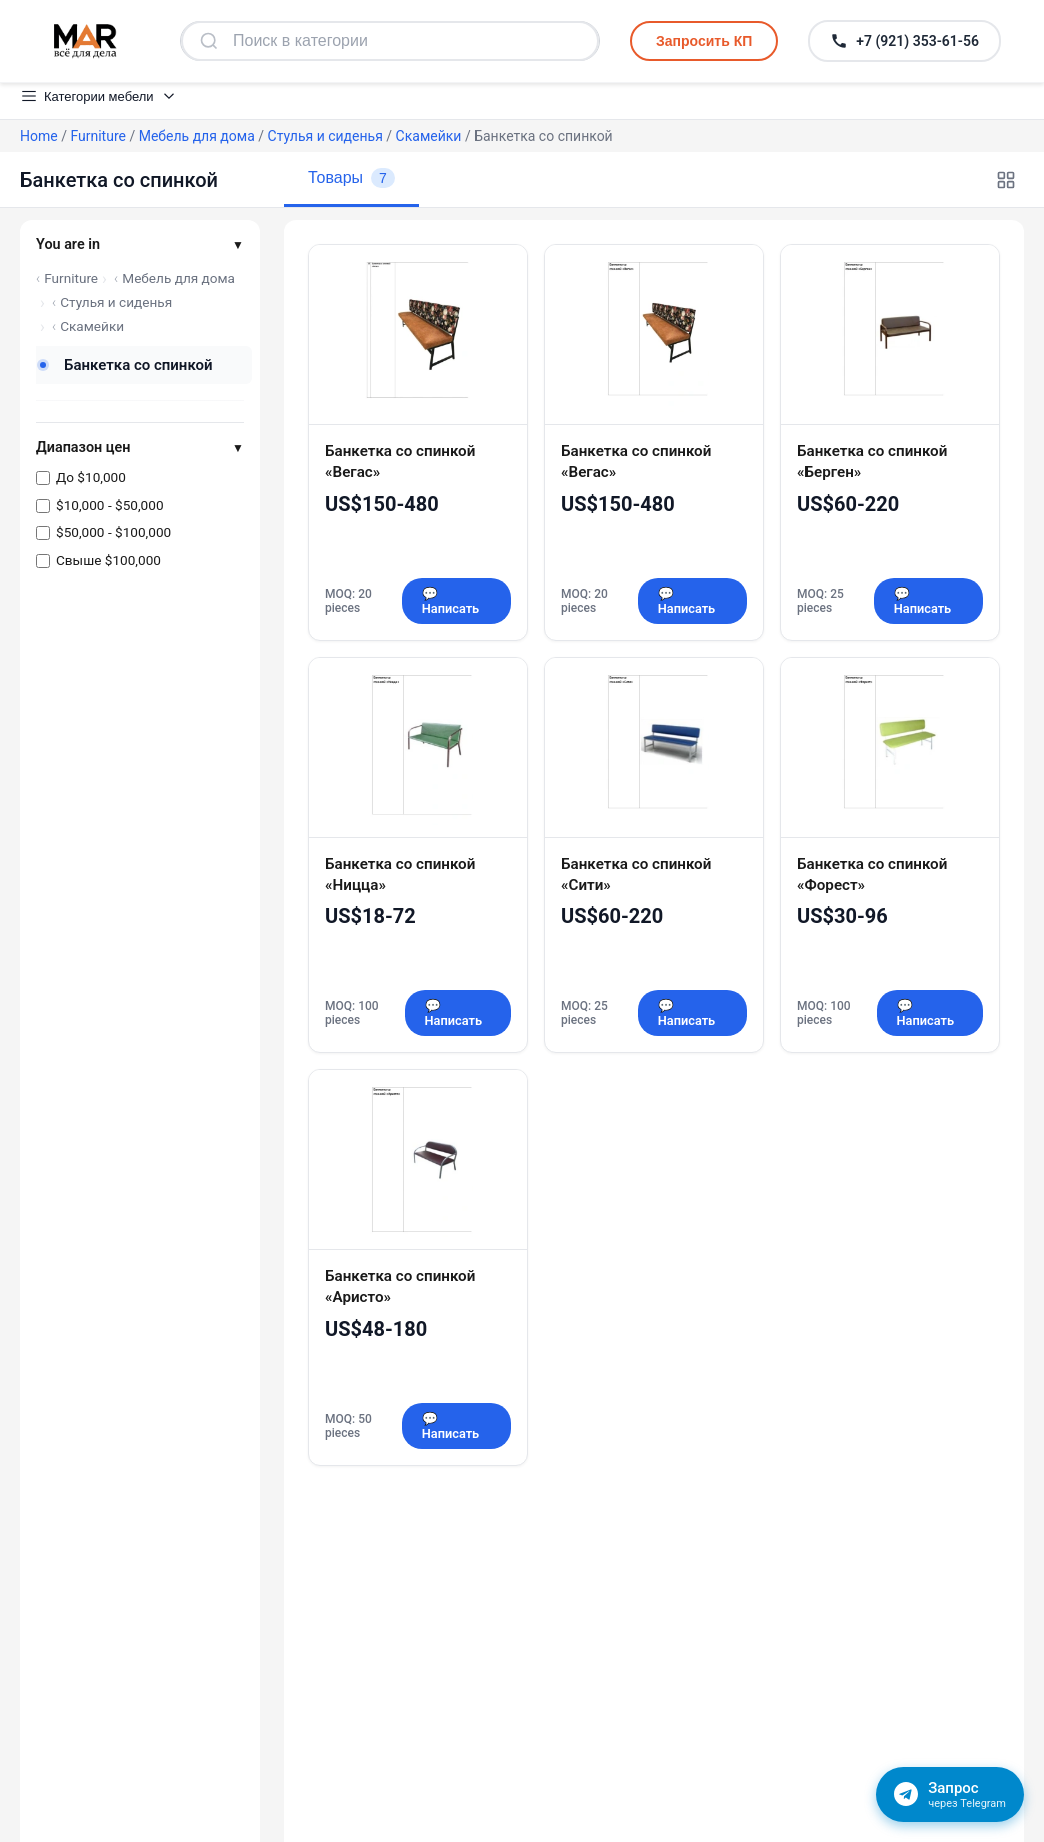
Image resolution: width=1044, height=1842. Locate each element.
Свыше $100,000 (108, 560)
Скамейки (429, 136)
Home (39, 136)
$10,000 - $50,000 (110, 505)
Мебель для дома (197, 136)
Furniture (98, 136)
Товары (351, 178)
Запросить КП (704, 41)
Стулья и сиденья (325, 136)
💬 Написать (450, 601)
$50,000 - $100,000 (113, 532)
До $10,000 (91, 477)
